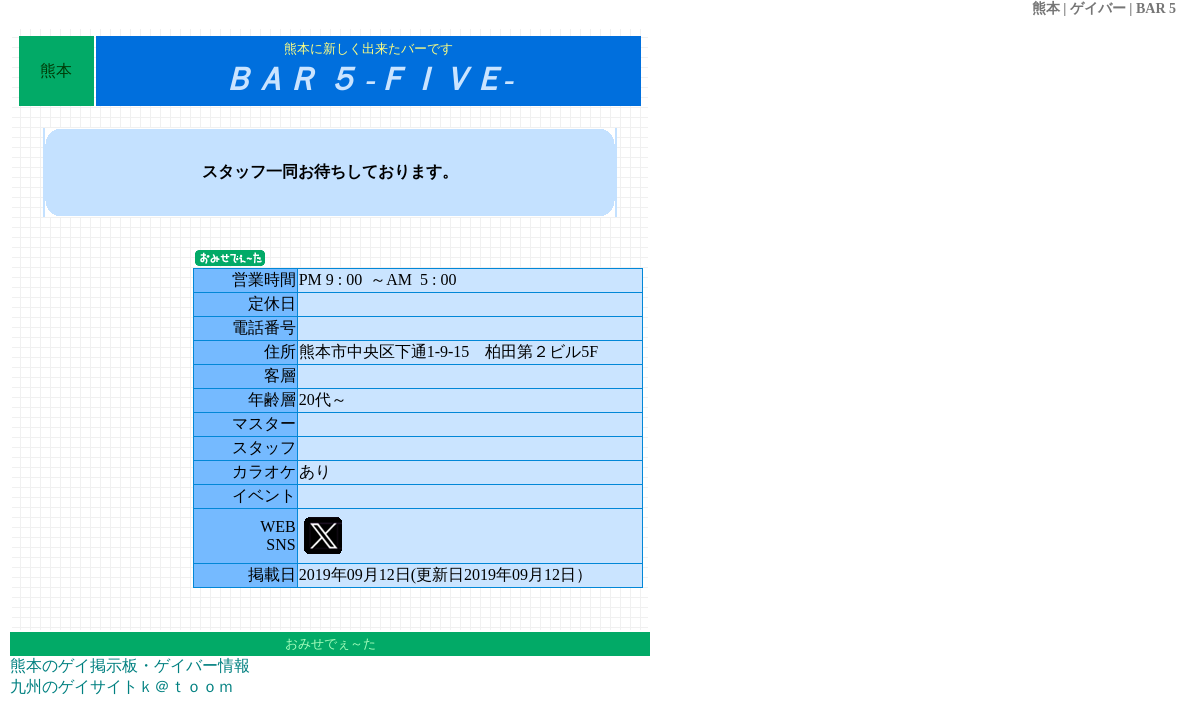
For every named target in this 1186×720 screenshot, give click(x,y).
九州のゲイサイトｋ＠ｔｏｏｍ (122, 686)
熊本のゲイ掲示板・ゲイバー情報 (130, 665)
